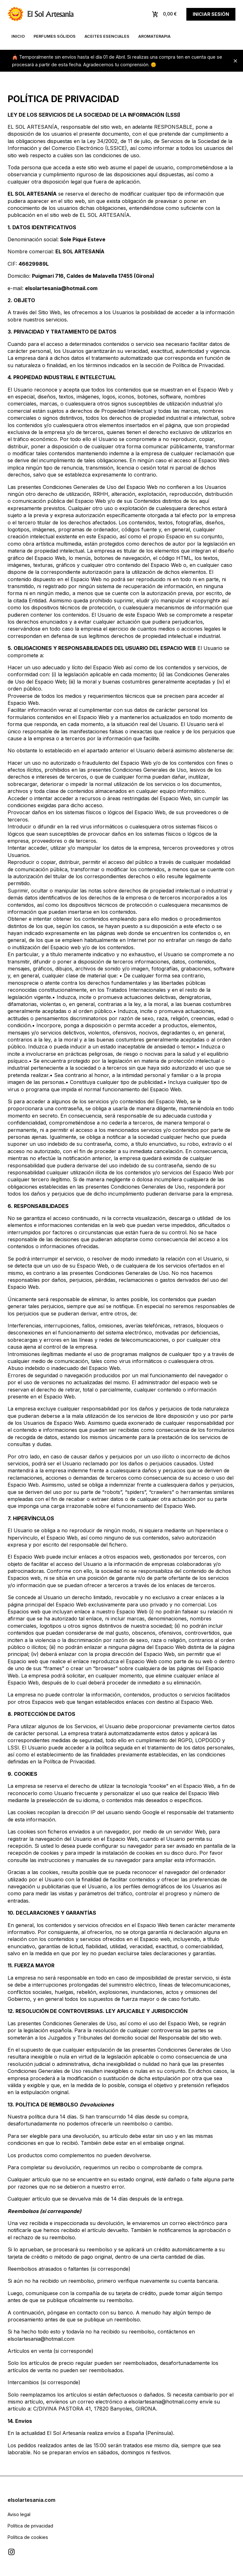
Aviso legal (19, 2514)
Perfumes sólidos (55, 36)
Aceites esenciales (106, 36)
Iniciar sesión (211, 14)
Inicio (18, 36)
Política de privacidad (30, 2525)
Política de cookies (28, 2537)
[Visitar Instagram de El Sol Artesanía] (11, 2552)
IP (93, 1812)
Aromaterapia (154, 36)
